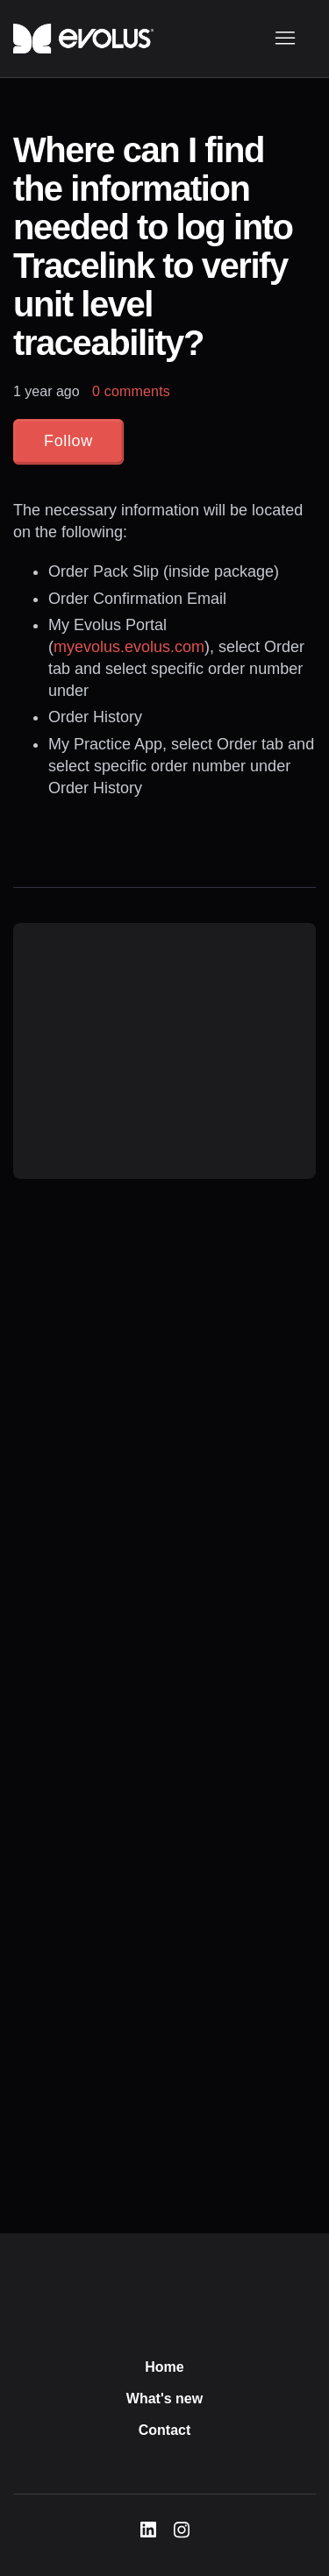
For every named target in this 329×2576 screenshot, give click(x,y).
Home (164, 2367)
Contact (165, 2430)
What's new (164, 2398)
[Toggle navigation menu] (285, 38)
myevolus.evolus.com (129, 647)
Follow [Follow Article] (68, 441)
